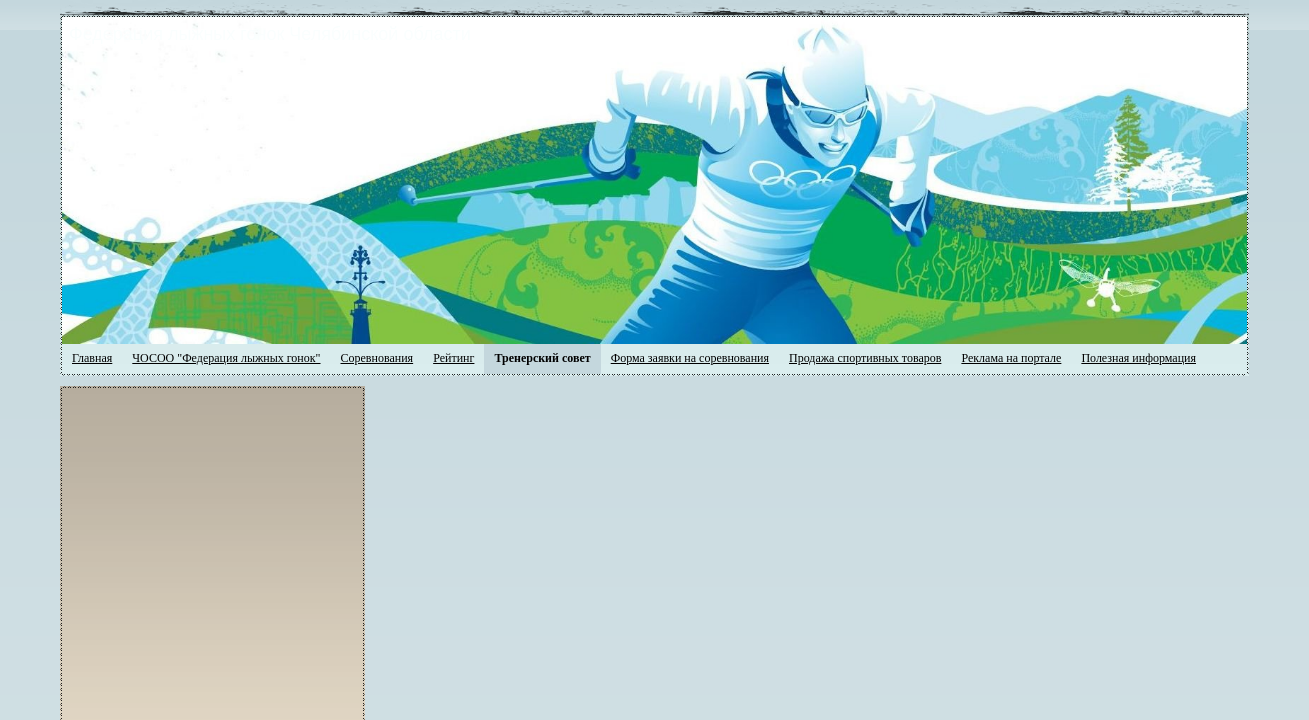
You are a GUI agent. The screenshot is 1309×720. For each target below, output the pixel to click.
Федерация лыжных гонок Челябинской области (460, 34)
